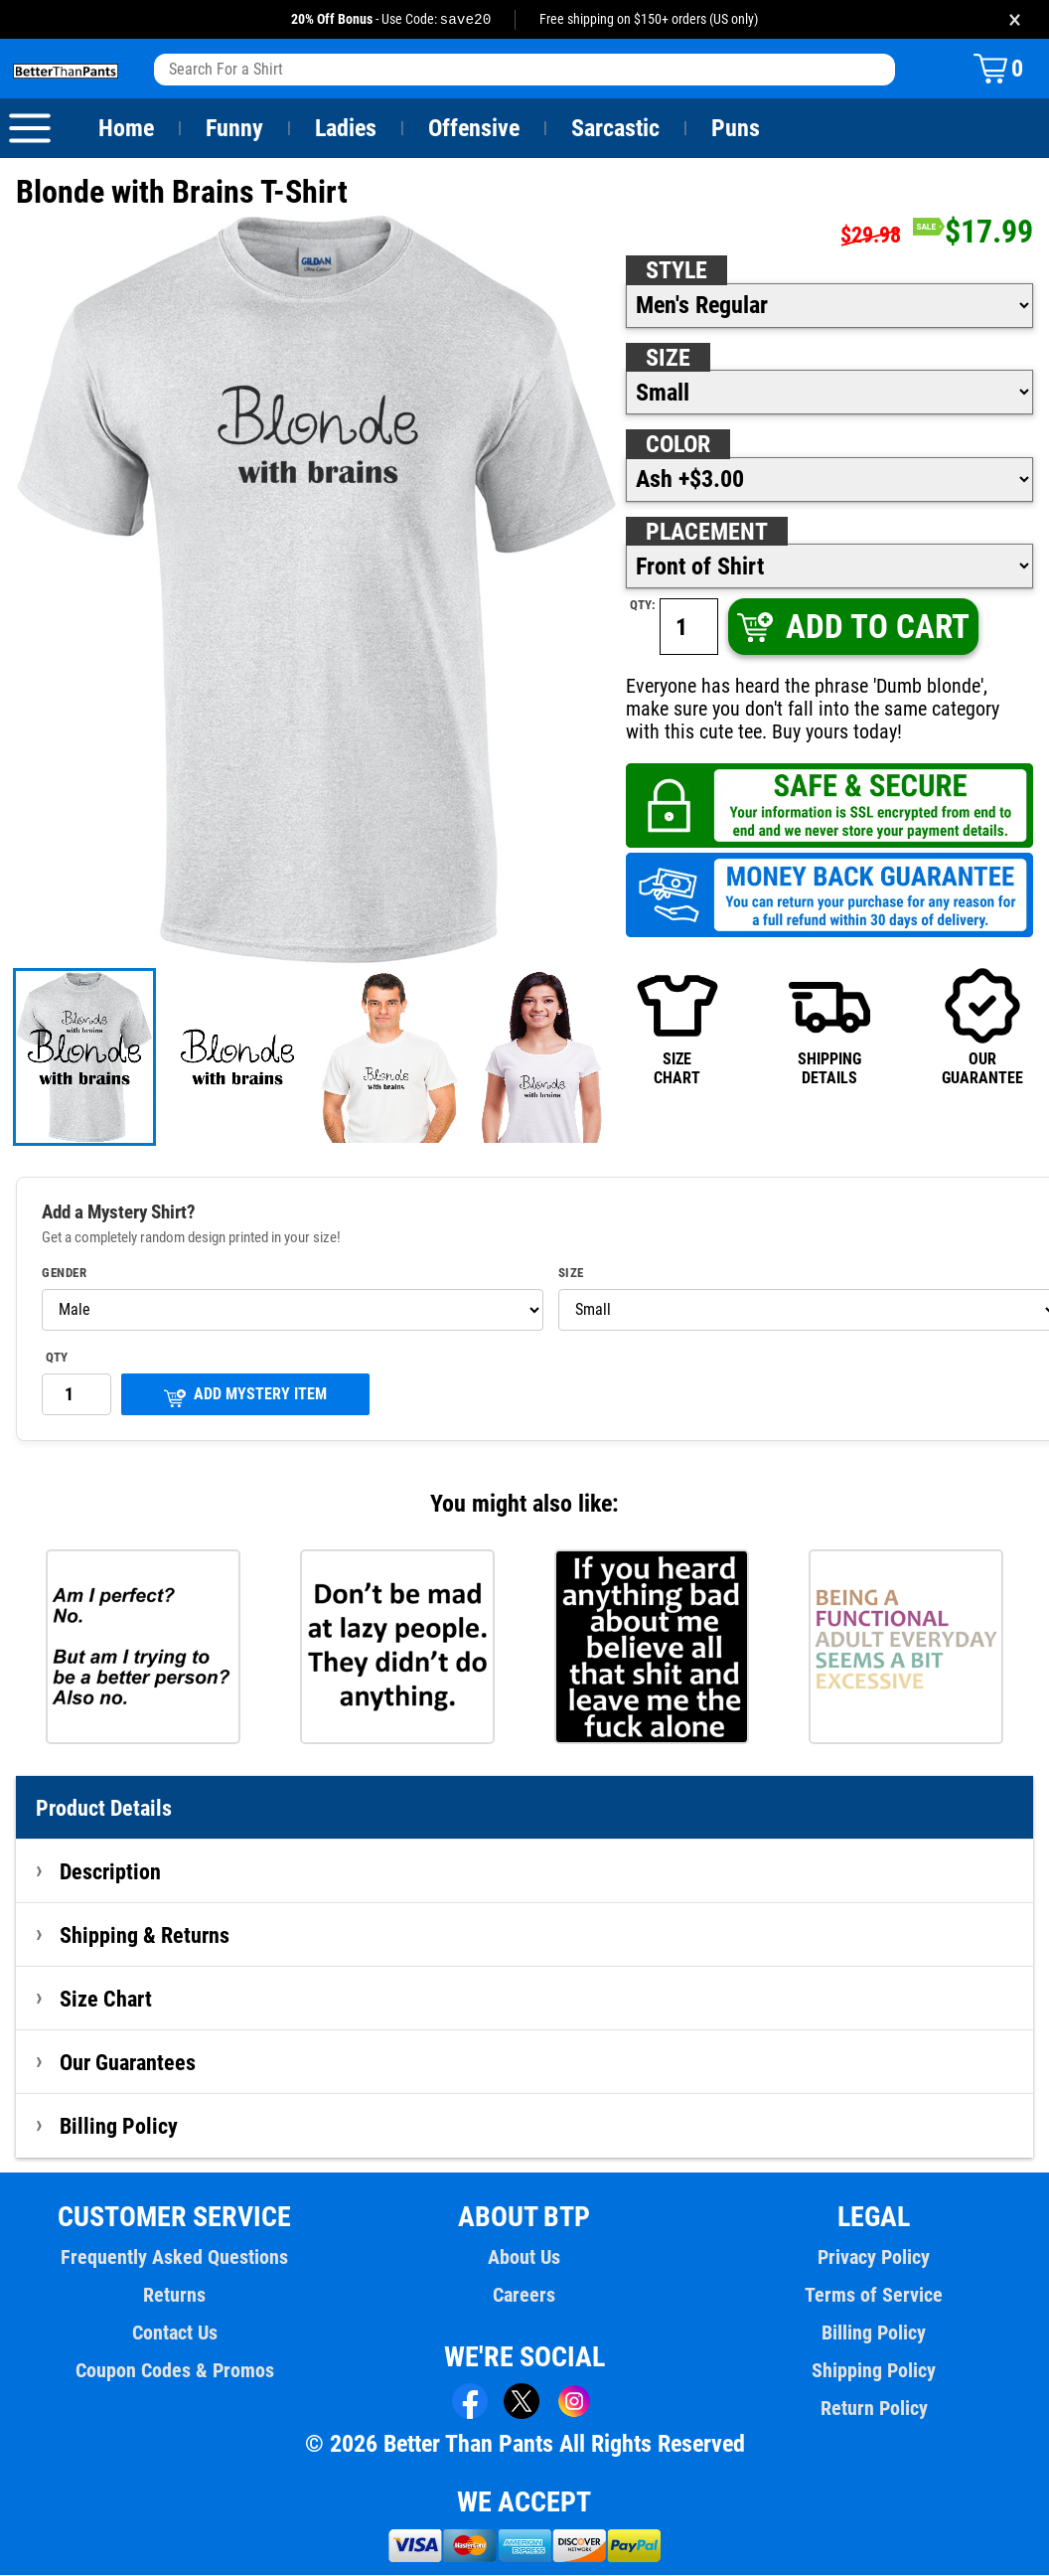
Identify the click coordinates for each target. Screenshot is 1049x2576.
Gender (64, 1274)
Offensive (474, 129)
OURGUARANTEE (982, 1027)
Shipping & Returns (145, 1936)
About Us (525, 2258)
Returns (175, 2296)
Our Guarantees (129, 2063)
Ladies (345, 129)
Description (111, 1872)
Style (676, 271)
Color (679, 445)
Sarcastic (616, 129)
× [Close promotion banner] (1014, 19)
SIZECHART (677, 1027)
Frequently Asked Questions (175, 2258)
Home (126, 129)
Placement (706, 533)
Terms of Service (874, 2296)
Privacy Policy (874, 2258)
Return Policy (874, 2409)
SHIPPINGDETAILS (829, 1027)
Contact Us (174, 2333)
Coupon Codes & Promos (174, 2371)
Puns (736, 129)
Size (667, 359)
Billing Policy (118, 2127)
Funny (234, 129)
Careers (524, 2296)
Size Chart (106, 1999)
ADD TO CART (852, 627)
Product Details (104, 1809)
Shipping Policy (874, 2371)
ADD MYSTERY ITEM (245, 1396)
